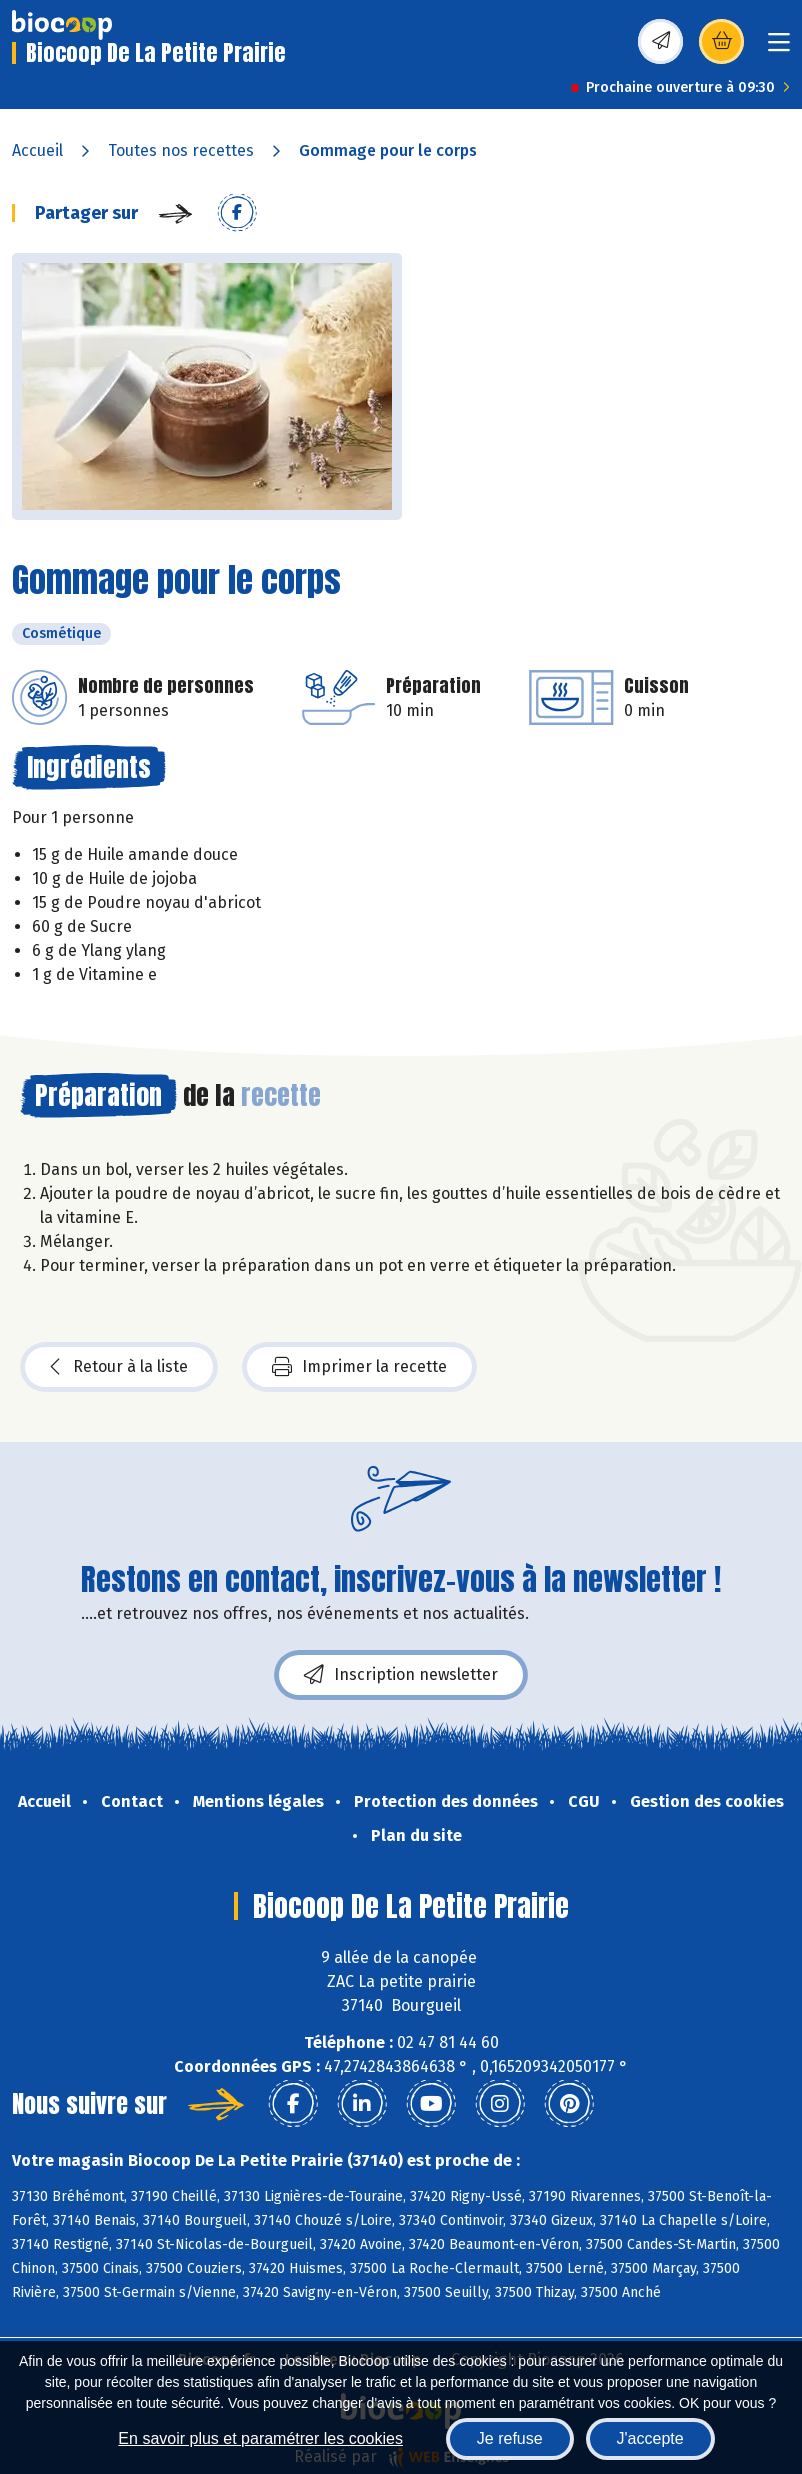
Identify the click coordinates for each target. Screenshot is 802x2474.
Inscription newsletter (401, 1675)
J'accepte (650, 2438)
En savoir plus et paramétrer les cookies (260, 2438)
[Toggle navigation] (779, 48)
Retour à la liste (119, 1367)
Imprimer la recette (359, 1367)
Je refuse (510, 2438)
